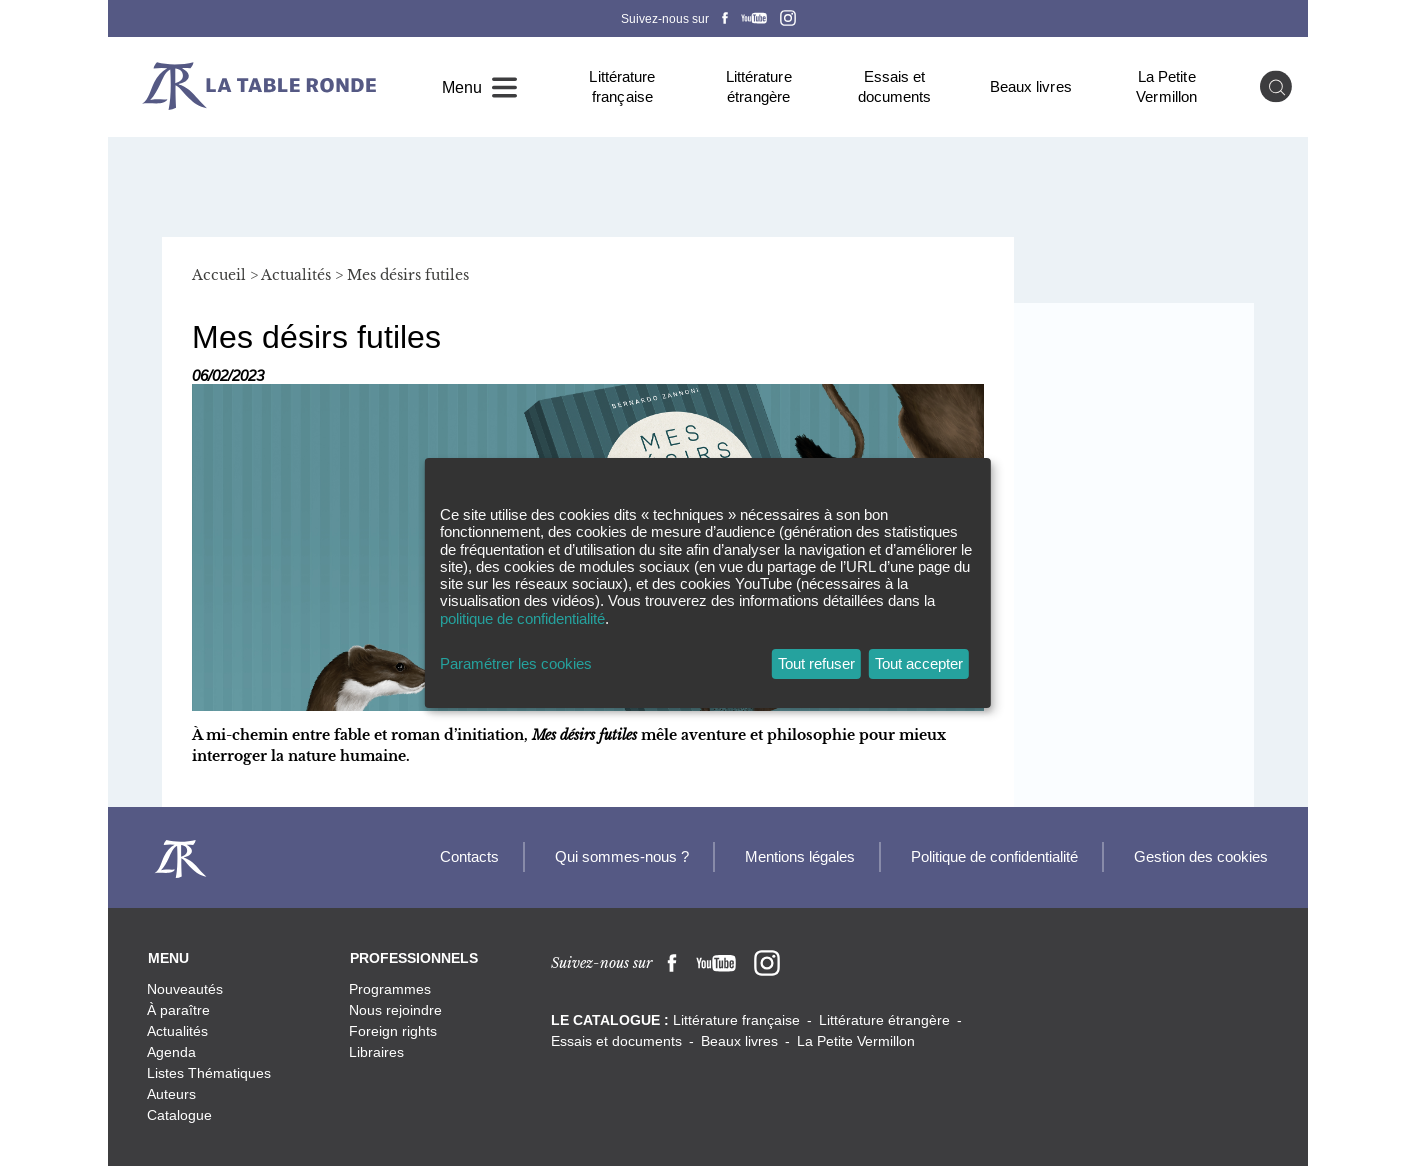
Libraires (376, 1052)
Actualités (296, 275)
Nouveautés (185, 989)
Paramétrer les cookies (516, 663)
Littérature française (622, 86)
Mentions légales (800, 856)
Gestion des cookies (1201, 856)
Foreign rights (393, 1031)
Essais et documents (895, 86)
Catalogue (179, 1115)
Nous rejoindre (395, 1010)
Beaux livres (1031, 86)
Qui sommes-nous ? (622, 856)
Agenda (171, 1052)
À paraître (178, 1010)
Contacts (469, 856)
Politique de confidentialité (994, 856)
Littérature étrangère (759, 86)
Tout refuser (816, 663)
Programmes (390, 989)
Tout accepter (919, 663)
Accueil (219, 275)
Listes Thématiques (209, 1073)
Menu (462, 87)
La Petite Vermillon (1166, 86)
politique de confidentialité (522, 618)
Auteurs (171, 1094)
